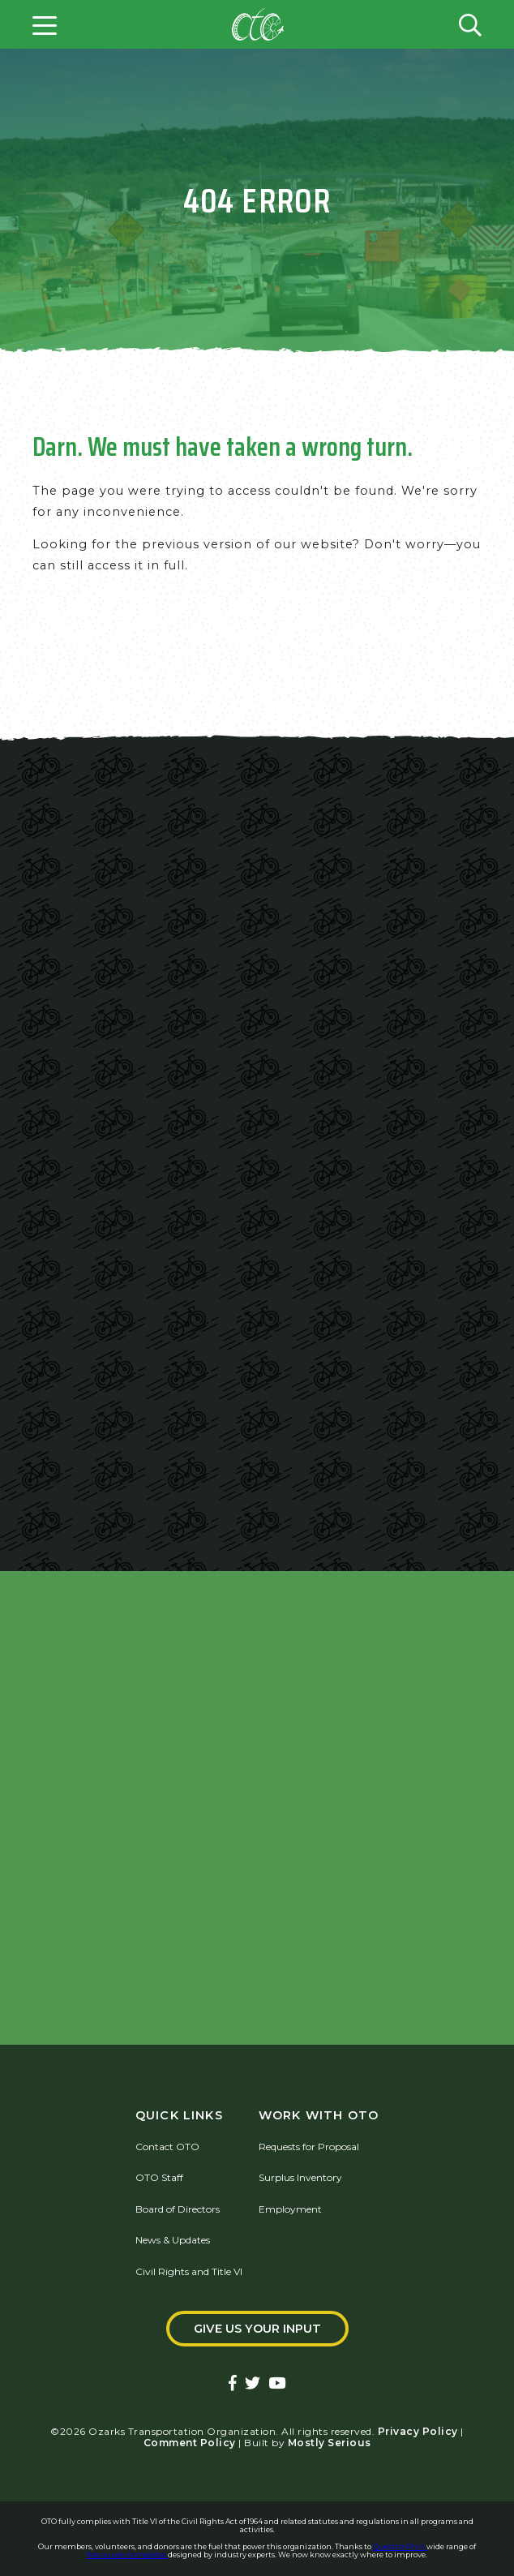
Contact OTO (167, 2146)
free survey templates (127, 2554)
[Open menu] (44, 24)
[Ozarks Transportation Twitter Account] (252, 2384)
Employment (290, 2209)
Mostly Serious (329, 2442)
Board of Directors (177, 2209)
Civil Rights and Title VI (188, 2271)
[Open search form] (470, 24)
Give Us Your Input (257, 2328)
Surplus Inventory (300, 2177)
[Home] (258, 24)
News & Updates (172, 2240)
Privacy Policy (418, 2431)
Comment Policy (189, 2442)
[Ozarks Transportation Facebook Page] (233, 2384)
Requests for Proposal (309, 2146)
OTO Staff (159, 2177)
